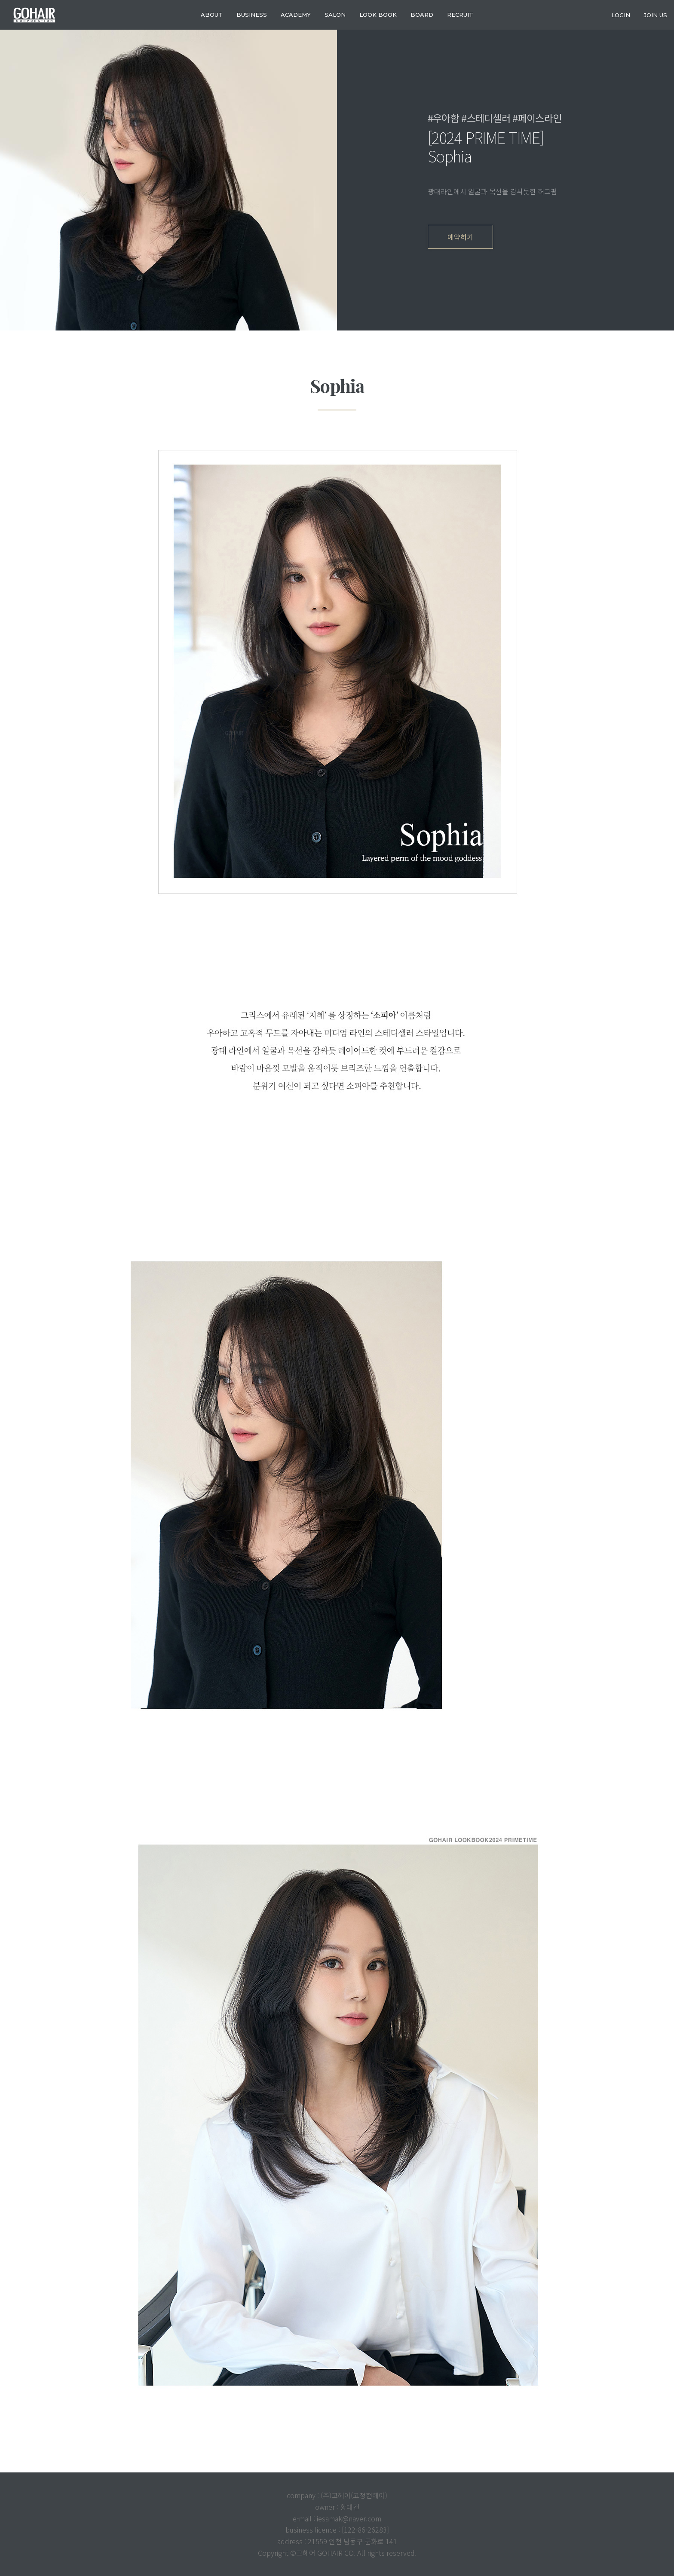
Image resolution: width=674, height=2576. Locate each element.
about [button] (212, 14)
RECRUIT (460, 14)
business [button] (251, 14)
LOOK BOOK (378, 14)
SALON (335, 14)
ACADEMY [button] (296, 14)
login (620, 14)
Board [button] (422, 14)
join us (655, 14)
